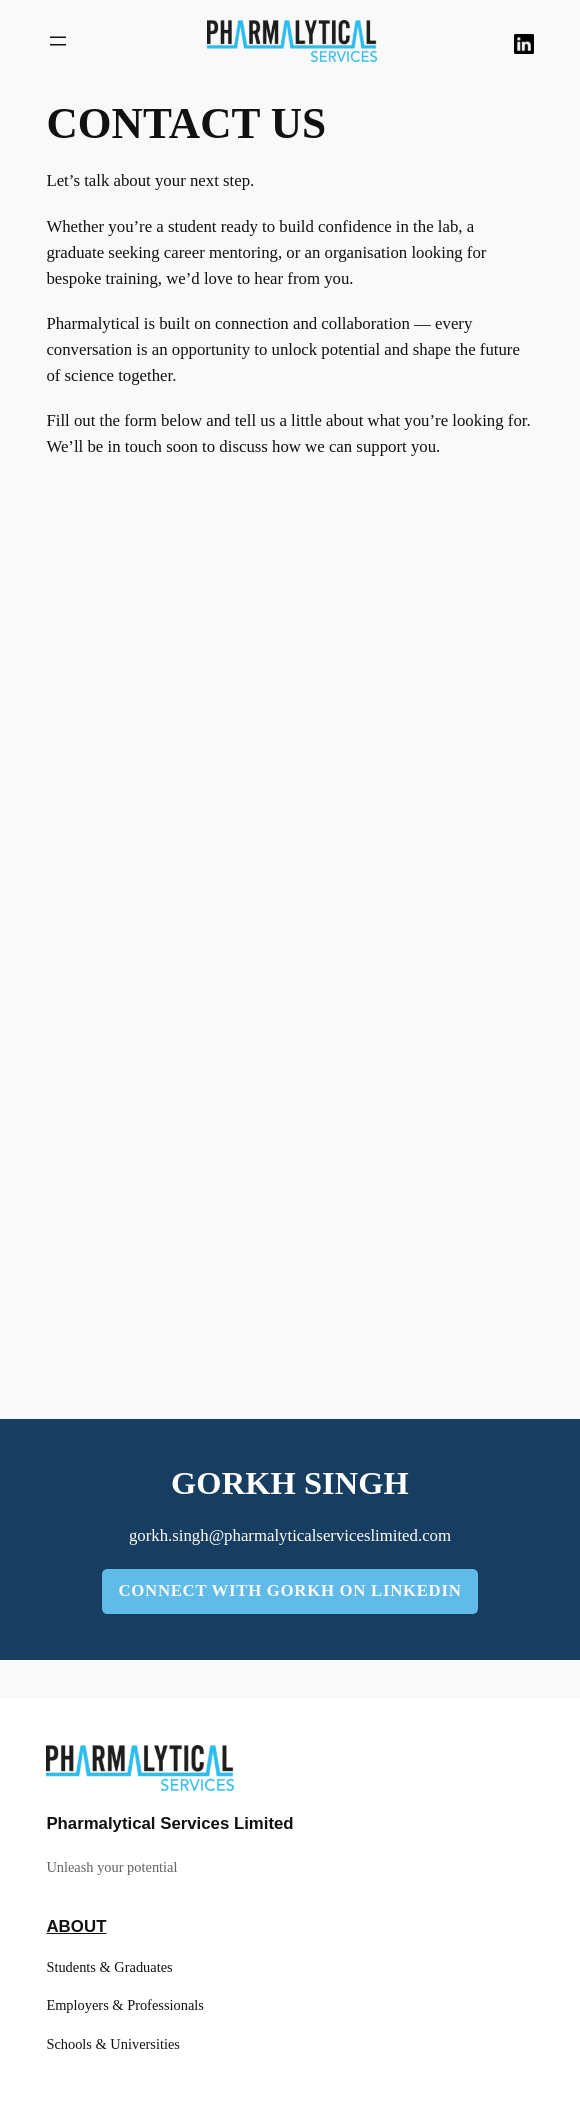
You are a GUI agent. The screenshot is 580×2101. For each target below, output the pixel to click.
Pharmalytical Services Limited (169, 1823)
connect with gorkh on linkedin (289, 1590)
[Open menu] (58, 41)
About (76, 1926)
